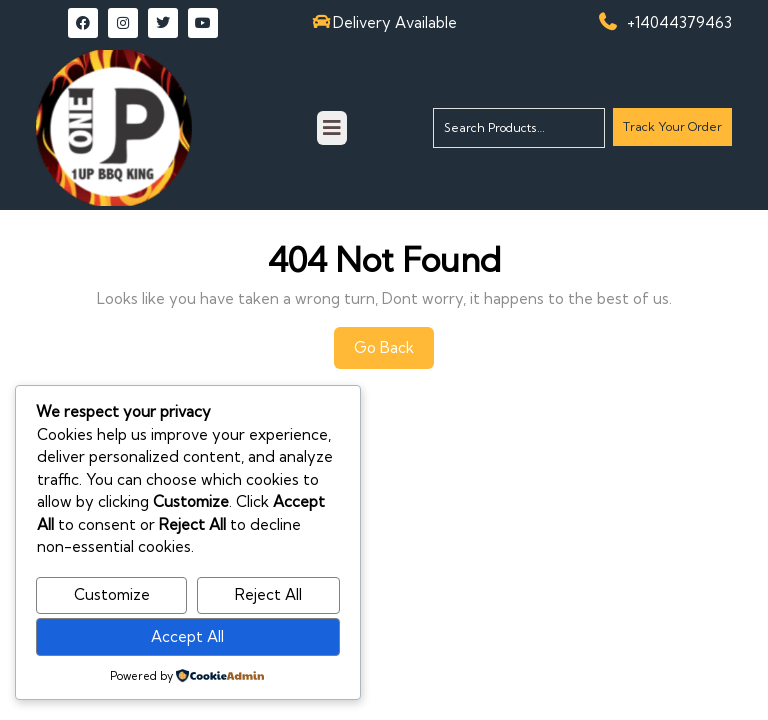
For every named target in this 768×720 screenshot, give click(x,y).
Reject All (268, 594)
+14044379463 (679, 22)
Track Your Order (672, 131)
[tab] (332, 128)
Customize (112, 594)
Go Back (394, 353)
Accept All (187, 636)
